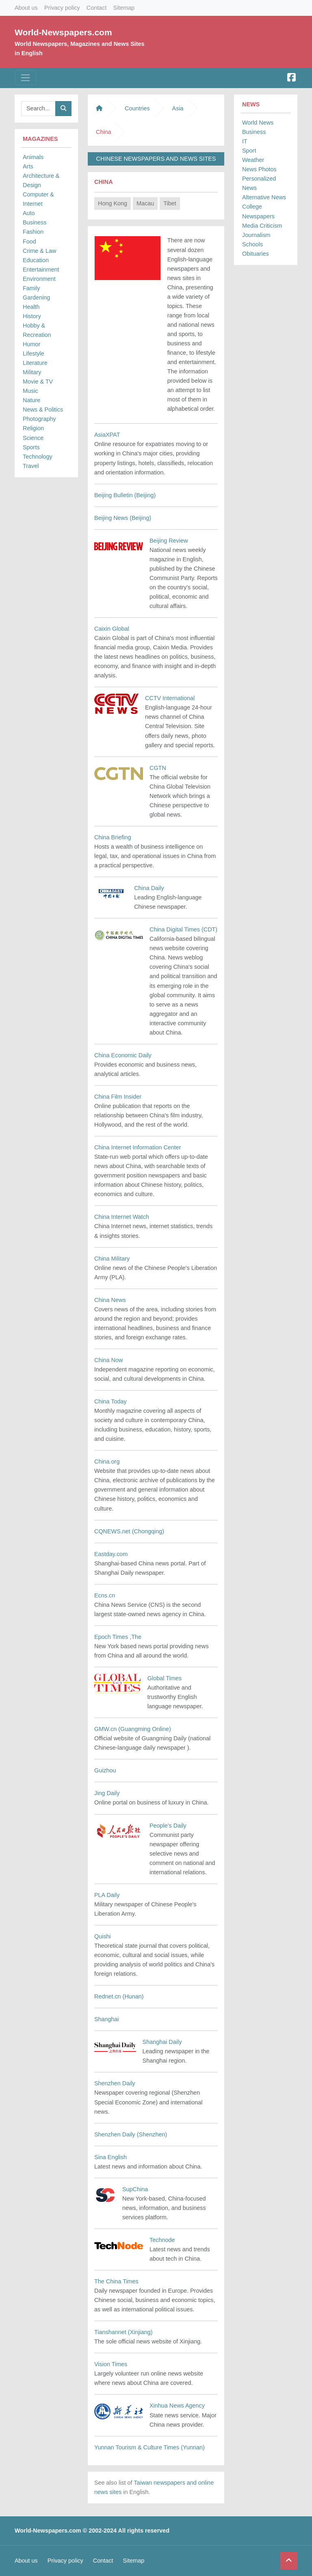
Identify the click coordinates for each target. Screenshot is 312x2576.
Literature (35, 363)
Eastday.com (111, 1554)
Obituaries (255, 253)
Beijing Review (169, 540)
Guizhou (105, 1770)
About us (26, 7)
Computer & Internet (38, 199)
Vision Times (110, 2364)
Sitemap (123, 7)
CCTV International (170, 698)
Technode (162, 2240)
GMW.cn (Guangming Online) (132, 1729)
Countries (137, 108)
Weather (253, 160)
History (32, 316)
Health (31, 307)
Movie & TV (38, 381)
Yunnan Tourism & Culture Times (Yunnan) (149, 2447)
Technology (37, 456)
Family (31, 288)
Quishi (102, 1936)
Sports (31, 447)
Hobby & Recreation (37, 330)
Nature (31, 400)
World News (257, 122)
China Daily (149, 888)
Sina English (110, 2157)
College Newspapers (258, 211)
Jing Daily (106, 1793)
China (103, 182)
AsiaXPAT (107, 434)
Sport (249, 150)
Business (34, 222)
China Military (112, 1258)
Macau (145, 203)
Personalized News (259, 183)
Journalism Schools (256, 240)
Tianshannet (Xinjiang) (123, 2332)
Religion (33, 428)
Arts (28, 166)
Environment (39, 279)
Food (29, 241)
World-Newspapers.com (63, 32)
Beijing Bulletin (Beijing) (125, 495)
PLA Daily (106, 1895)
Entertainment (41, 269)
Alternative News (264, 197)
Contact (97, 7)
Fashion (33, 231)
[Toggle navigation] (25, 77)
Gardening (36, 297)
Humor (31, 344)
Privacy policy (62, 7)
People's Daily (168, 1825)
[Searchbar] (38, 108)
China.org (106, 1461)
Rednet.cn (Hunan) (119, 1996)
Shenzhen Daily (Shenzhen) (130, 2134)
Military (32, 372)
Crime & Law (39, 251)
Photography (39, 419)
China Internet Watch (121, 1217)
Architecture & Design (41, 180)
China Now (108, 1360)
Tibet (169, 203)
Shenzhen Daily (114, 2083)
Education (36, 260)
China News (110, 1300)
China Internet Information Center (137, 1147)
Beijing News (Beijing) (122, 518)
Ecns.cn (104, 1595)
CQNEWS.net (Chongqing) (129, 1531)
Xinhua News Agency (177, 2405)
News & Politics (43, 409)
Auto (29, 213)
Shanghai (106, 2019)
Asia (178, 108)
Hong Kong (112, 203)
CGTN (158, 768)
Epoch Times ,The (117, 1637)
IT (244, 141)
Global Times (164, 1678)
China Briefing (112, 837)
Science (33, 438)
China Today (110, 1401)
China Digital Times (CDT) (183, 929)
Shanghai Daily (162, 2042)
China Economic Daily (123, 1055)
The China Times (116, 2281)
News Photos (259, 169)
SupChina (135, 2189)
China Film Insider (117, 1096)
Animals (33, 157)
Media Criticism (262, 225)
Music (30, 391)
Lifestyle (33, 353)
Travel (31, 466)
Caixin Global (111, 628)
